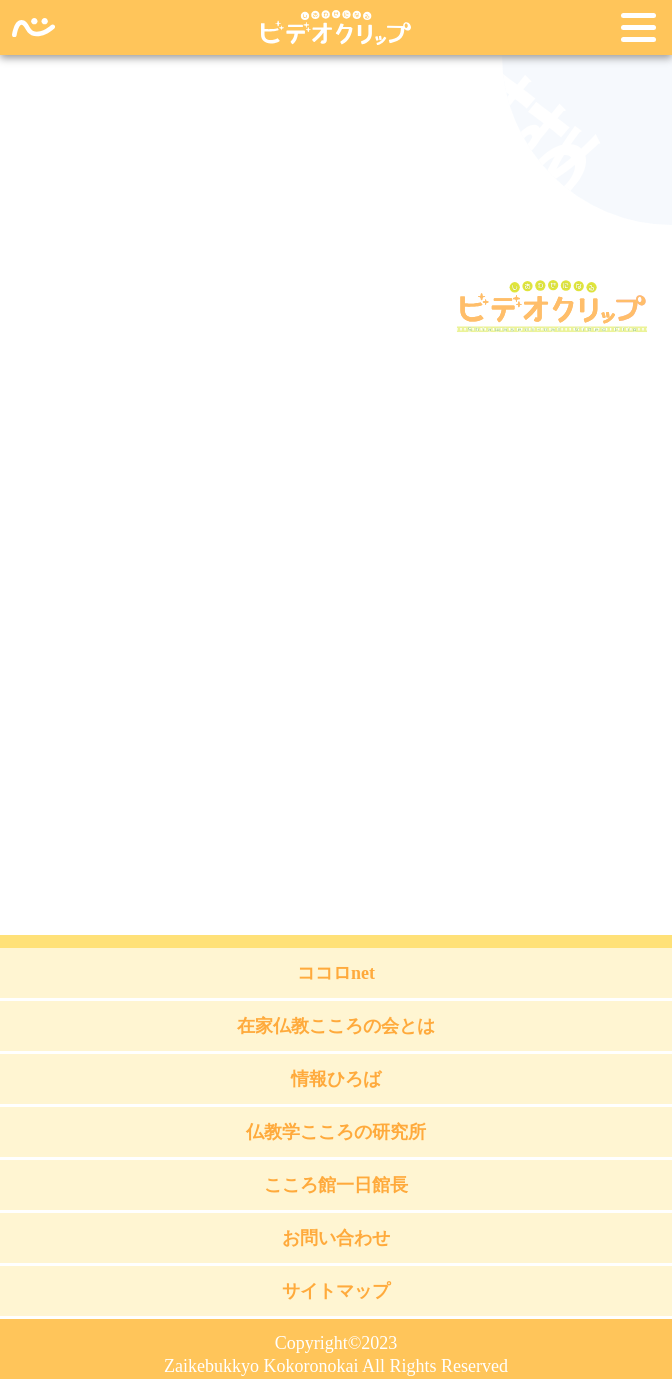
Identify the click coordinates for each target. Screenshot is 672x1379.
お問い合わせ (336, 1238)
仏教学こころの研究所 (336, 1132)
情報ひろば (336, 1079)
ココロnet (336, 973)
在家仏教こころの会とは (336, 1026)
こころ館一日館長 (336, 1185)
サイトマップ (336, 1291)
